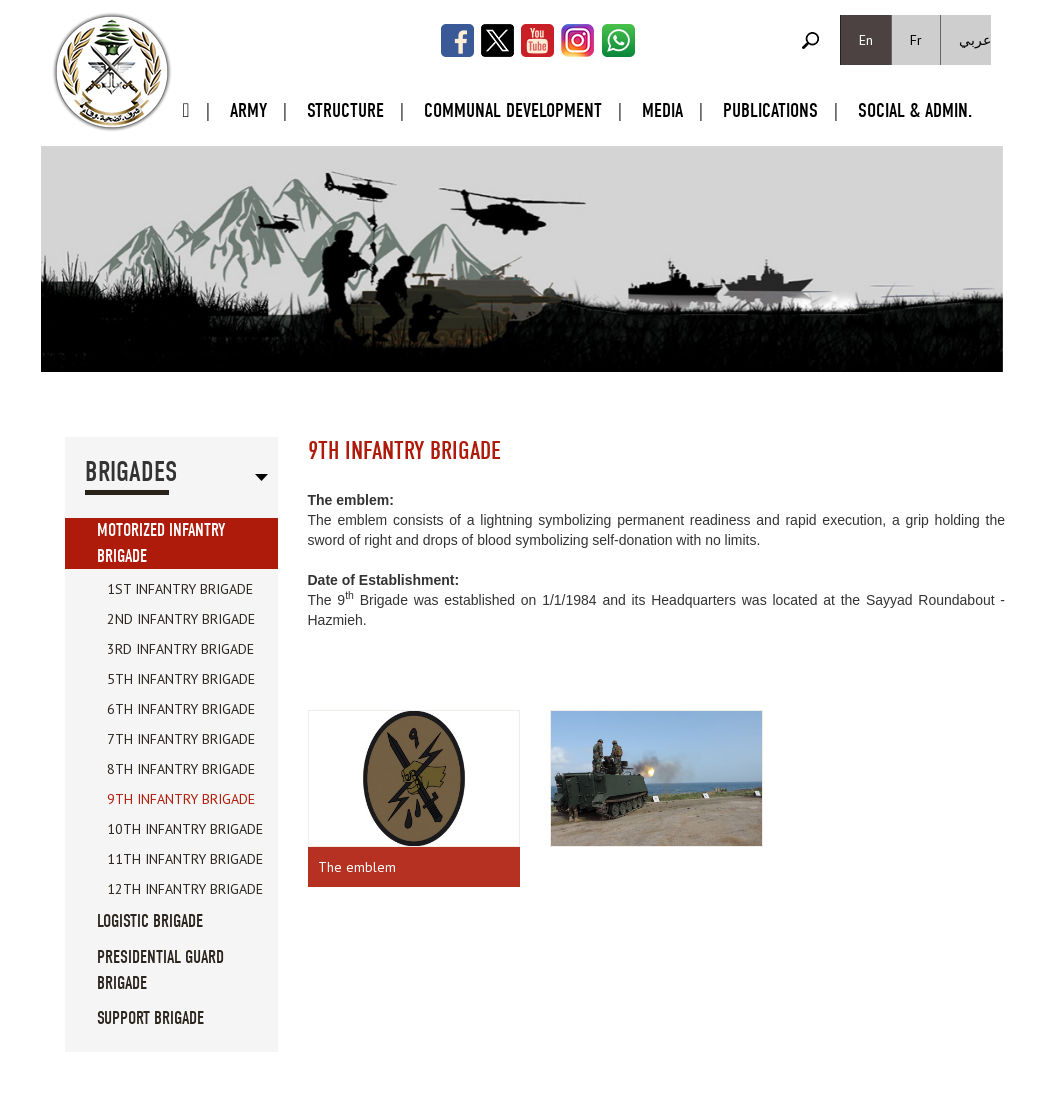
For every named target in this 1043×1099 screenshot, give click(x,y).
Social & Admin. (915, 110)
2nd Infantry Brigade (181, 619)
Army (248, 110)
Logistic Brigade (150, 921)
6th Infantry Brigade (181, 709)
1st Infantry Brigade (180, 589)
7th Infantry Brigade (181, 739)
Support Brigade (150, 1018)
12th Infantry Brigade (185, 889)
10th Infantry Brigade (185, 829)
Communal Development (513, 110)
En (866, 40)
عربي (975, 40)
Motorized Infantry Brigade (161, 543)
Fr (916, 40)
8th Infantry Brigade (181, 769)
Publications (770, 110)
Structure (345, 110)
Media (662, 110)
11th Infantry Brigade (185, 859)
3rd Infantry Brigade (180, 649)
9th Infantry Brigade (181, 799)
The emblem (357, 867)
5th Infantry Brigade (181, 679)
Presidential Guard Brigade (160, 970)
